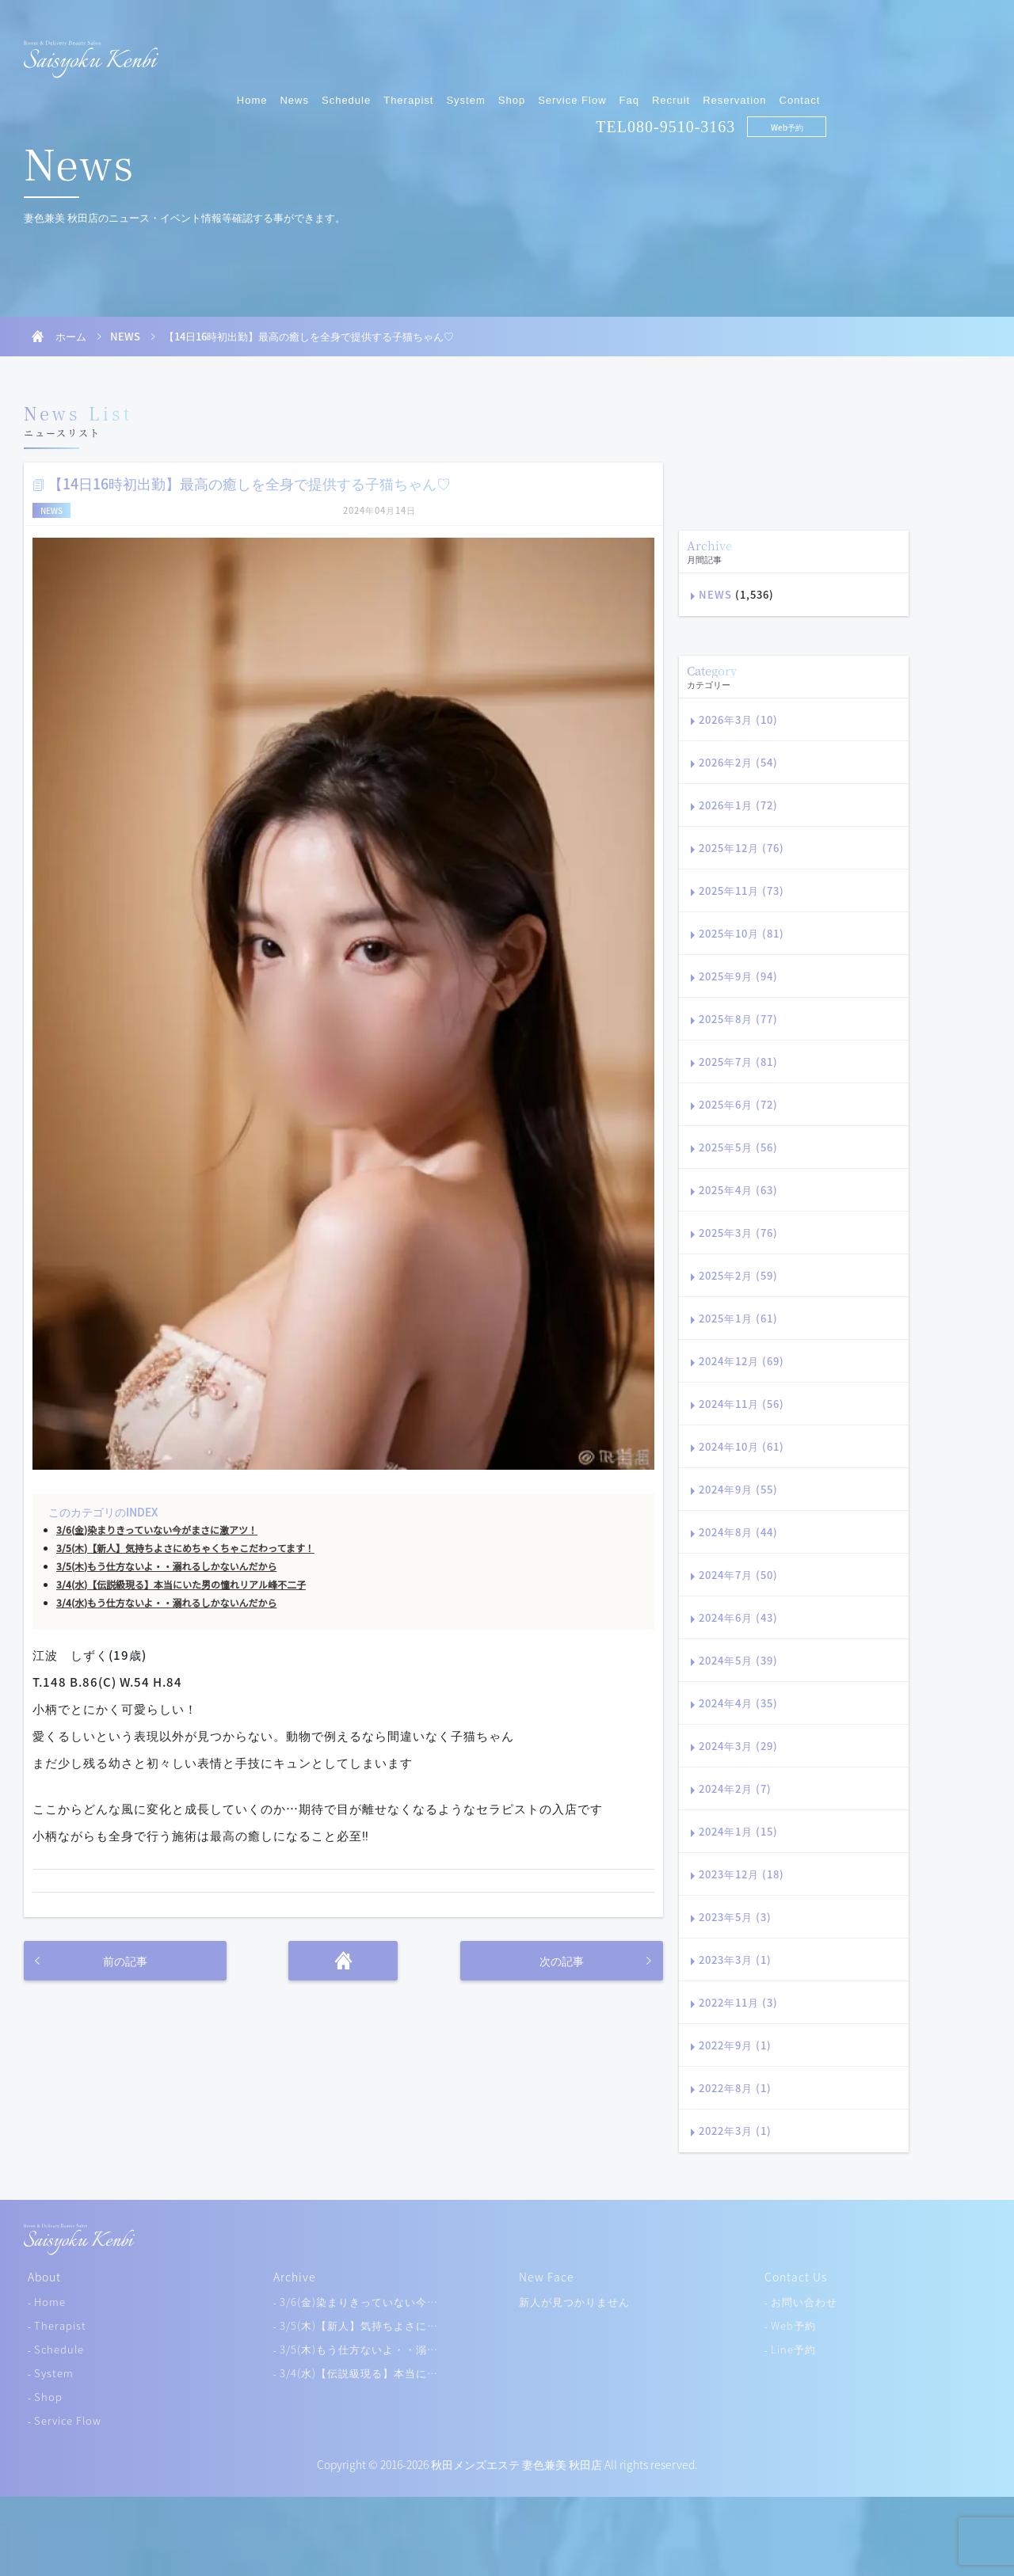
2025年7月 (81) (738, 1061)
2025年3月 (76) (738, 1232)
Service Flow (736, 53)
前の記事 (125, 1961)
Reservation (898, 53)
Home (415, 53)
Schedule (510, 53)
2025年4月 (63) (738, 1189)
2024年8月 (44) (738, 1531)
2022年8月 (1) (735, 2087)
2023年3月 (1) (735, 1959)
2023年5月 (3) (735, 1916)
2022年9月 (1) (735, 2045)
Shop (674, 53)
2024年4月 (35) (738, 1702)
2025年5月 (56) (738, 1147)
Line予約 (793, 2349)
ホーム (70, 336)
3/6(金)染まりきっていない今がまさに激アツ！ (156, 1530)
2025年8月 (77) (738, 1018)
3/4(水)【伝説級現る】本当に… (359, 2372)
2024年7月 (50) (738, 1574)
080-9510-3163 (845, 80)
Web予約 (950, 80)
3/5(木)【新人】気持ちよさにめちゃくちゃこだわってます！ (185, 1548)
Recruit (835, 53)
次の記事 (561, 1961)
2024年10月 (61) (741, 1446)
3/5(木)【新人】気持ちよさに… (359, 2325)
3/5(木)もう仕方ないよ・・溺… (359, 2349)
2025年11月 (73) (741, 890)
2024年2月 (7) (735, 1788)
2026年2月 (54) (738, 762)
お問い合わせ (804, 2301)
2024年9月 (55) (738, 1489)
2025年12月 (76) (741, 847)
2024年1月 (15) (738, 1831)
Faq (792, 53)
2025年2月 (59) (738, 1275)
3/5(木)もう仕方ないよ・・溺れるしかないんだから (166, 1566)
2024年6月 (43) (738, 1617)
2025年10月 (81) (741, 933)
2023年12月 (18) (741, 1874)
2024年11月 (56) (741, 1403)
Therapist (572, 53)
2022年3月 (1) (735, 2130)
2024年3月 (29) (738, 1745)
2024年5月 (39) (738, 1660)
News (458, 53)
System (629, 53)
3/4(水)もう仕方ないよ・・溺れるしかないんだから (166, 1603)
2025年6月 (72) (738, 1104)
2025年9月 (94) (738, 976)
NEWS (125, 336)
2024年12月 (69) (741, 1360)
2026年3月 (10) (738, 719)
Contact (963, 53)
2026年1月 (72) (738, 804)
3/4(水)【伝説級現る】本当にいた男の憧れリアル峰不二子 (181, 1584)
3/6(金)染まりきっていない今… (359, 2301)
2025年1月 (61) (738, 1318)
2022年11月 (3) (738, 2002)
